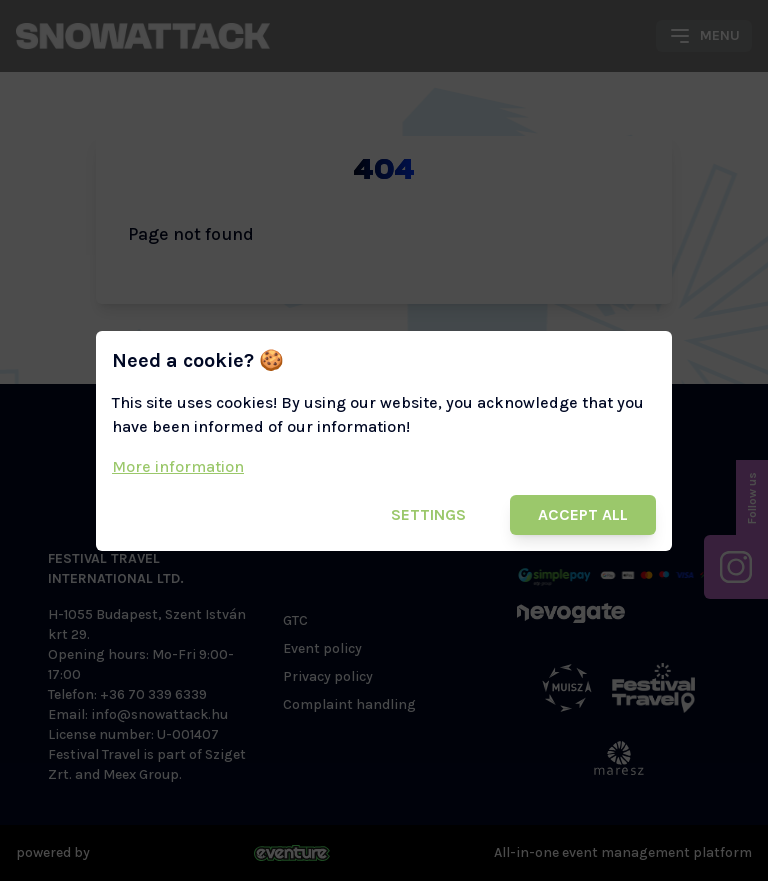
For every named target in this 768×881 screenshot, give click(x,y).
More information (178, 466)
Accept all (583, 514)
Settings (428, 514)
